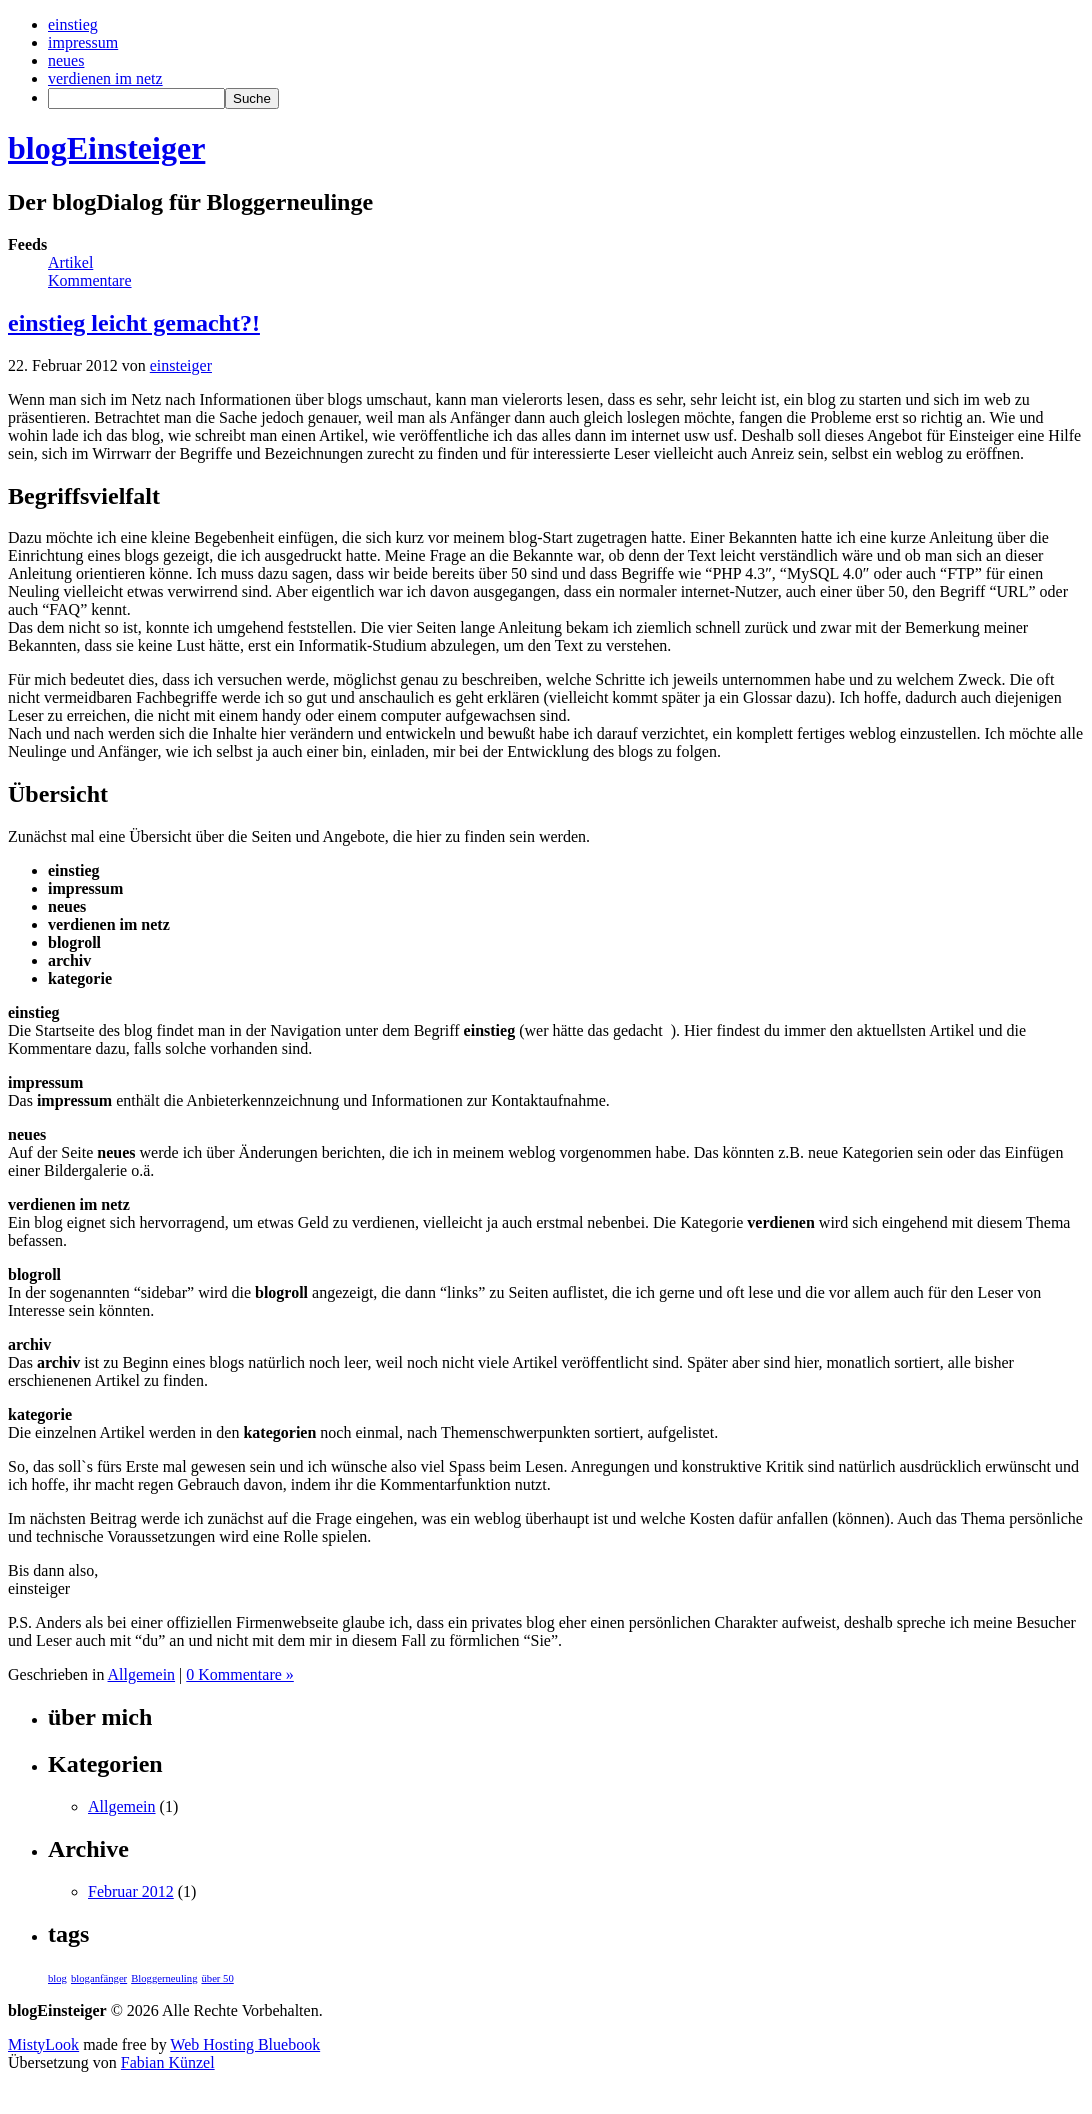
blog (57, 1978)
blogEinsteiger (106, 148)
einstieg (73, 24)
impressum (83, 42)
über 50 (217, 1978)
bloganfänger (99, 1978)
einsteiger (181, 365)
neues (66, 60)
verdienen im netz (105, 78)
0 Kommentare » (240, 1674)
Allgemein (142, 1674)
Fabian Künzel (168, 2062)
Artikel (70, 262)
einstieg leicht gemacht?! (134, 323)
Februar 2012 (131, 1891)
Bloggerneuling (164, 1978)
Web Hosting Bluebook (245, 2044)
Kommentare (90, 280)
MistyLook (43, 2044)
